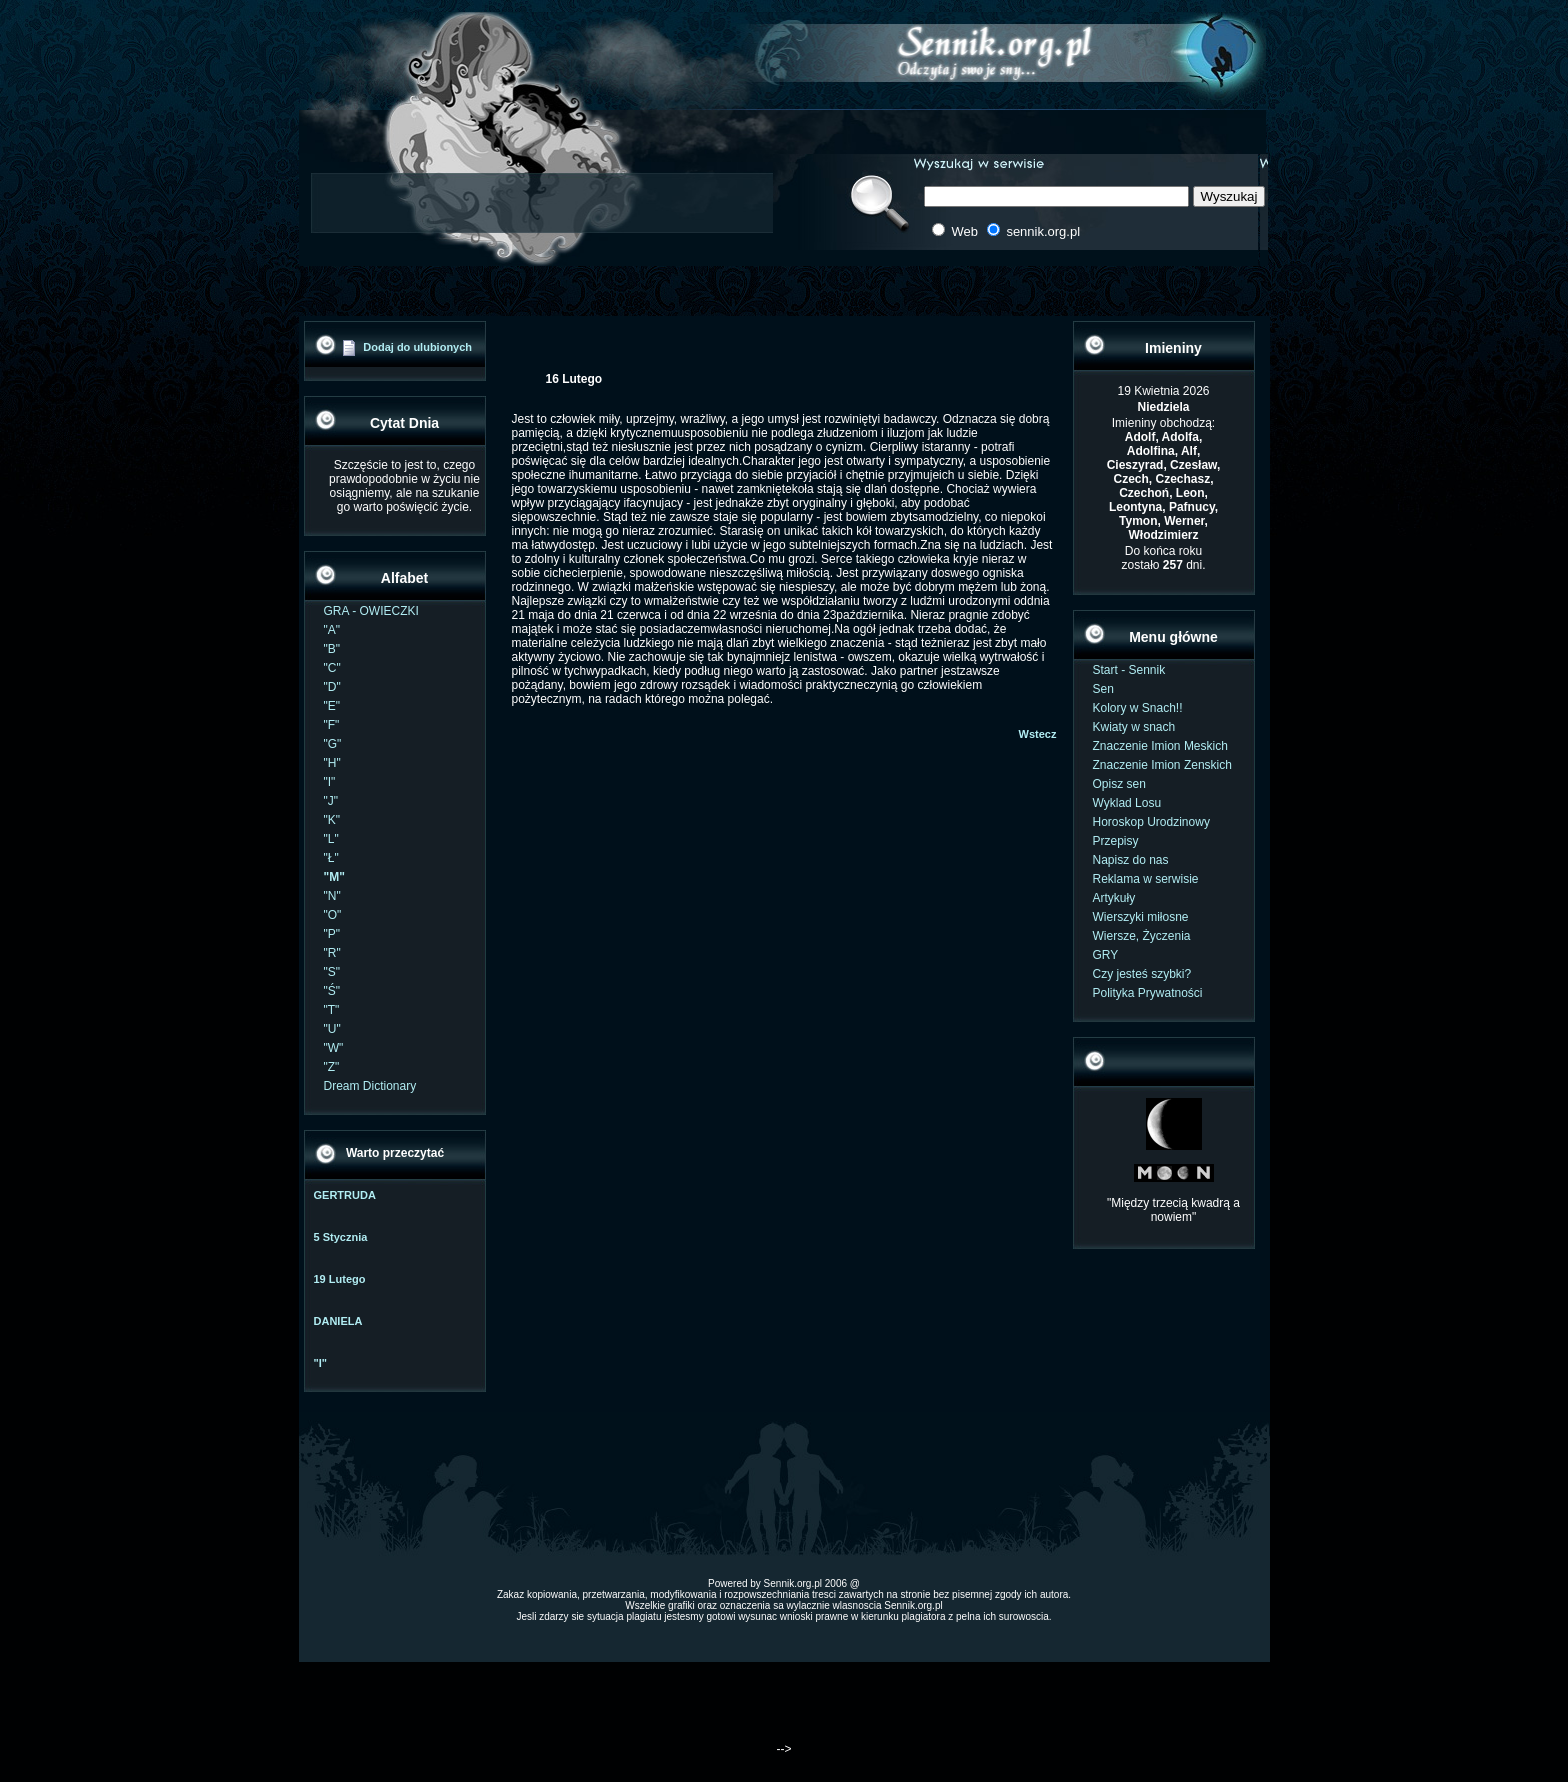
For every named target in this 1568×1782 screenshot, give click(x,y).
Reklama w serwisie (1146, 879)
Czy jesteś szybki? (1142, 974)
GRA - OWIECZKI (371, 611)
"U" (332, 1029)
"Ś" (332, 991)
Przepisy (1116, 841)
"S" (332, 972)
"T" (332, 1010)
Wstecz (1038, 734)
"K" (332, 820)
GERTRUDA (345, 1195)
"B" (332, 649)
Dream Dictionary (370, 1086)
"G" (333, 744)
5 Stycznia (341, 1237)
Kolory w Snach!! (1138, 708)
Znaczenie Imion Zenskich (1162, 765)
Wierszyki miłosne (1141, 917)
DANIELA (338, 1321)
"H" (332, 763)
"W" (334, 1048)
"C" (332, 668)
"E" (332, 706)
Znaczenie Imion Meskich (1160, 746)
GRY (1106, 955)
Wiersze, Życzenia (1142, 936)
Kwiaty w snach (1134, 727)
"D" (332, 687)
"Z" (332, 1067)
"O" (333, 915)
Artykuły (1114, 898)
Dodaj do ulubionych (417, 347)
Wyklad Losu (1127, 803)
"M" (334, 877)
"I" (330, 782)
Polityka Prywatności (1148, 993)
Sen (1103, 689)
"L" (331, 839)
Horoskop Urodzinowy (1151, 822)
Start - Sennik (1129, 670)
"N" (332, 896)
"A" (332, 630)
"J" (331, 801)
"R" (332, 953)
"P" (332, 934)
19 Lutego (340, 1279)
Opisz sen (1119, 784)
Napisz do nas (1131, 860)
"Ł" (331, 858)
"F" (332, 725)
